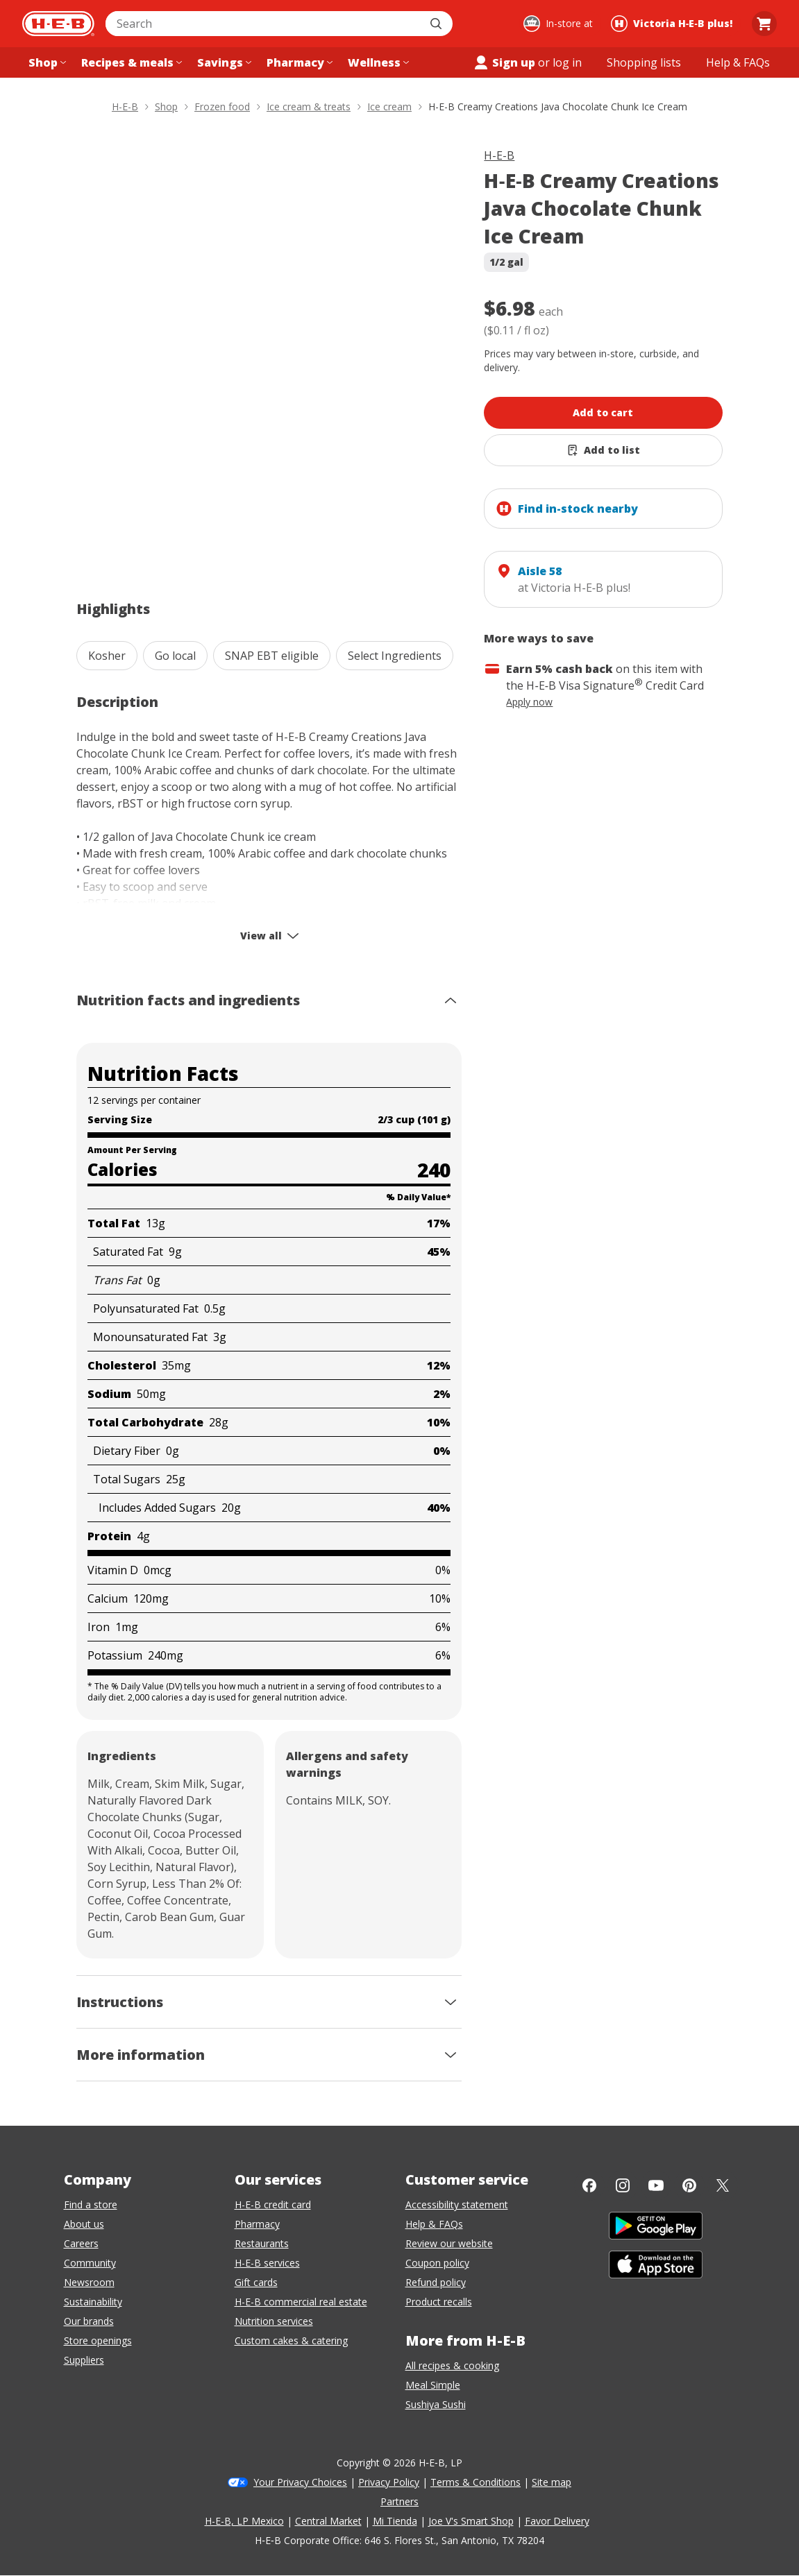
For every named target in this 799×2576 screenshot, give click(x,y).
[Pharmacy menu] (298, 62)
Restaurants (262, 2243)
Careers (81, 2243)
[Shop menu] (45, 62)
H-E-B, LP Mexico (244, 2520)
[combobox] (264, 23)
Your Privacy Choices (300, 2482)
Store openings (98, 2340)
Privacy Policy (388, 2482)
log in (567, 62)
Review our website (449, 2243)
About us (84, 2223)
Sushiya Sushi (435, 2404)
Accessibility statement (456, 2204)
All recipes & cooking (452, 2365)
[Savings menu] (223, 62)
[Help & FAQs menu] (738, 62)
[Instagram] (622, 2185)
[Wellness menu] (377, 62)
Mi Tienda (395, 2520)
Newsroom (89, 2282)
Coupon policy (437, 2262)
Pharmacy (257, 2223)
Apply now (529, 701)
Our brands (89, 2321)
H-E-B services (267, 2262)
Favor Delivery (557, 2520)
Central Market (328, 2520)
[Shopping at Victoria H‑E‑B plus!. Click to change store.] (674, 23)
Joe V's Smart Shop (471, 2520)
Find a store (90, 2204)
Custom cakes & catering (291, 2340)
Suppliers (84, 2359)
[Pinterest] (689, 2185)
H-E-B (499, 155)
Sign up (504, 62)
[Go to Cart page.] (764, 23)
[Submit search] (437, 23)
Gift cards (256, 2282)
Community (90, 2262)
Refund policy (435, 2282)
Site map (551, 2482)
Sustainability (93, 2301)
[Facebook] (589, 2185)
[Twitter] (722, 2185)
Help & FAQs (434, 2223)
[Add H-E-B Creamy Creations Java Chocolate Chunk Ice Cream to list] (603, 450)
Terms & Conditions (475, 2482)
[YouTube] (656, 2185)
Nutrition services (274, 2321)
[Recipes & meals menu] (130, 62)
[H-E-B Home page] (58, 23)
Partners (399, 2501)
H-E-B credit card (273, 2204)
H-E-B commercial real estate (301, 2301)
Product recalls (438, 2301)
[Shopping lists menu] (644, 62)
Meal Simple (432, 2384)
